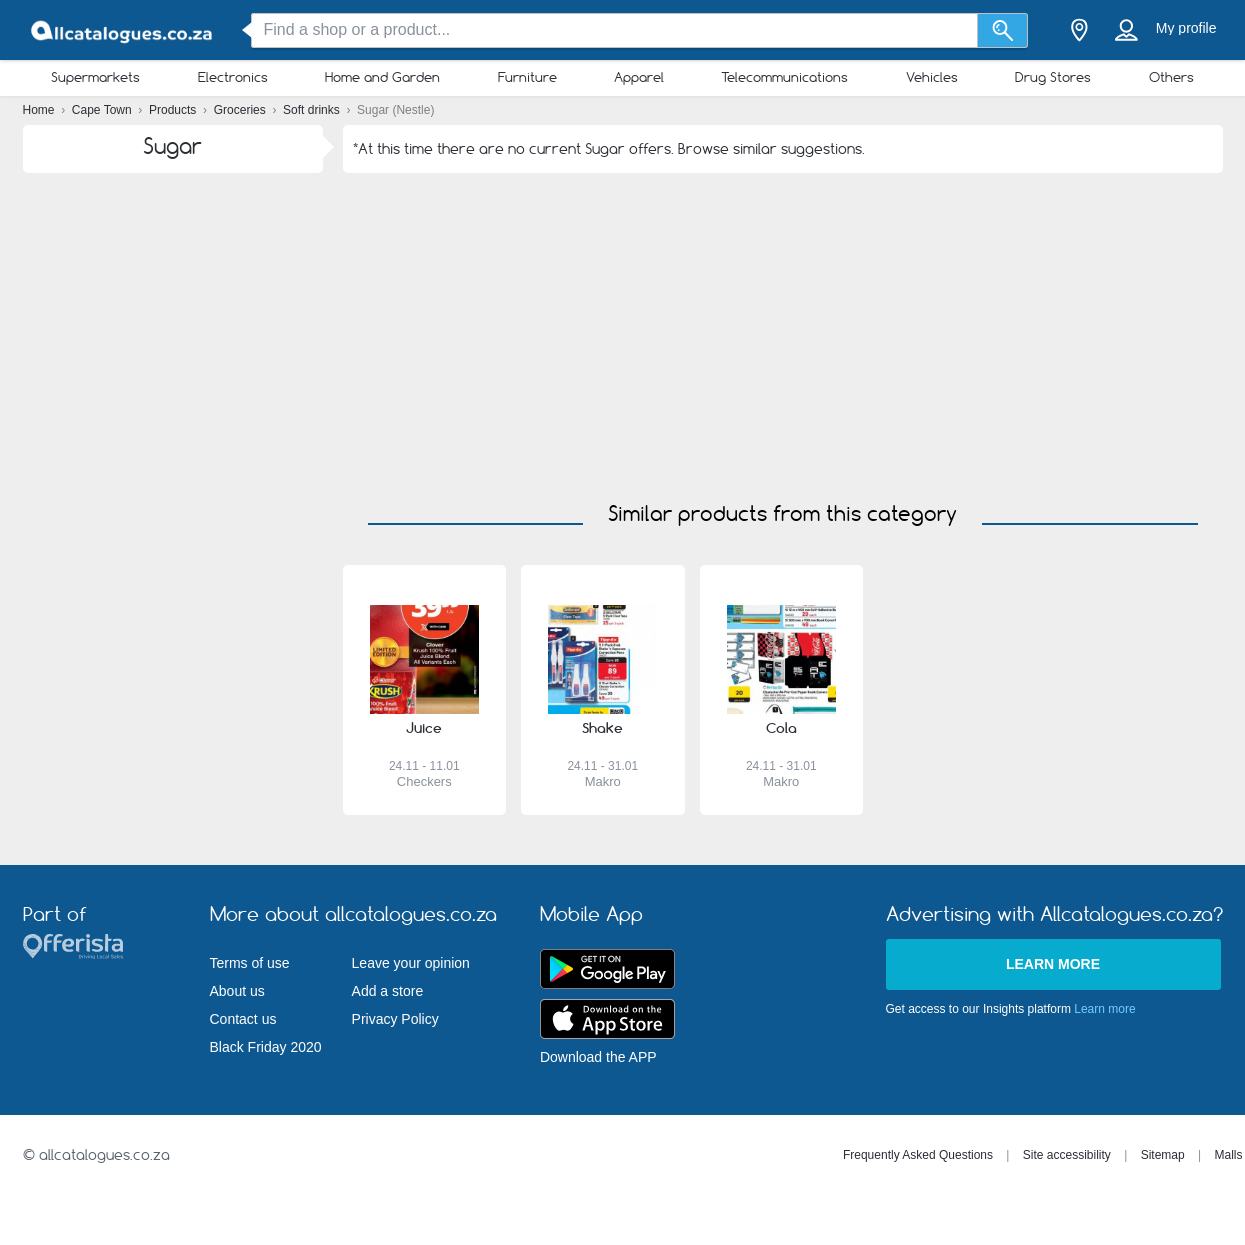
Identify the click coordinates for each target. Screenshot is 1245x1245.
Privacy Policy (395, 1019)
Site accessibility (1067, 1155)
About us (237, 991)
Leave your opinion (411, 963)
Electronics (233, 77)
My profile (1186, 28)
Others (1171, 77)
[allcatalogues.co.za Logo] (123, 30)
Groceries (241, 110)
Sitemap (1163, 1155)
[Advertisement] (782, 323)
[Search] (1002, 30)
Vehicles (932, 77)
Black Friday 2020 (266, 1047)
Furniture (527, 77)
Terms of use (250, 963)
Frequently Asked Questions (918, 1155)
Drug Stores (1053, 77)
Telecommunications (784, 77)
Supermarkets (95, 77)
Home (40, 110)
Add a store (388, 991)
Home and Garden (382, 77)
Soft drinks (313, 110)
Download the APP (598, 1057)
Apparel (639, 77)
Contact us (243, 1019)
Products (174, 110)
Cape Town (103, 110)
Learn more (1053, 964)
